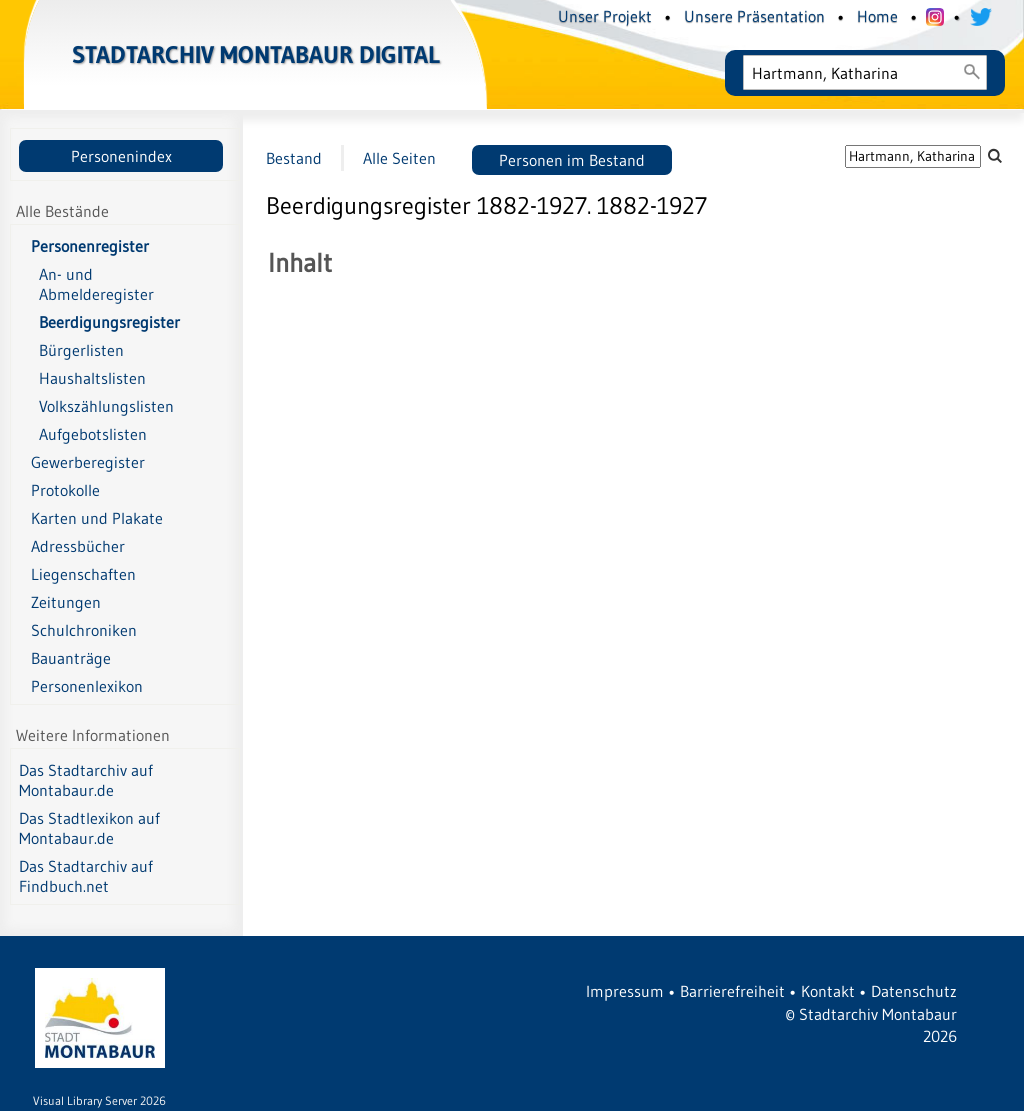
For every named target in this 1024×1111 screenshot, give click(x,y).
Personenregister (90, 246)
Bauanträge (71, 658)
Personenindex (121, 156)
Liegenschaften (83, 574)
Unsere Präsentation (754, 16)
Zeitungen (66, 602)
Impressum (625, 991)
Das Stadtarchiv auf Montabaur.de (86, 780)
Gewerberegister (88, 462)
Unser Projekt (605, 16)
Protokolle (65, 490)
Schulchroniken (84, 630)
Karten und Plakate (97, 518)
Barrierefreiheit (732, 991)
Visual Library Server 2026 (99, 1100)
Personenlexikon (87, 686)
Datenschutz (914, 991)
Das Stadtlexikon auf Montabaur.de (89, 828)
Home (877, 16)
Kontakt (828, 991)
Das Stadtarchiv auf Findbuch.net (86, 876)
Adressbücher (78, 546)
